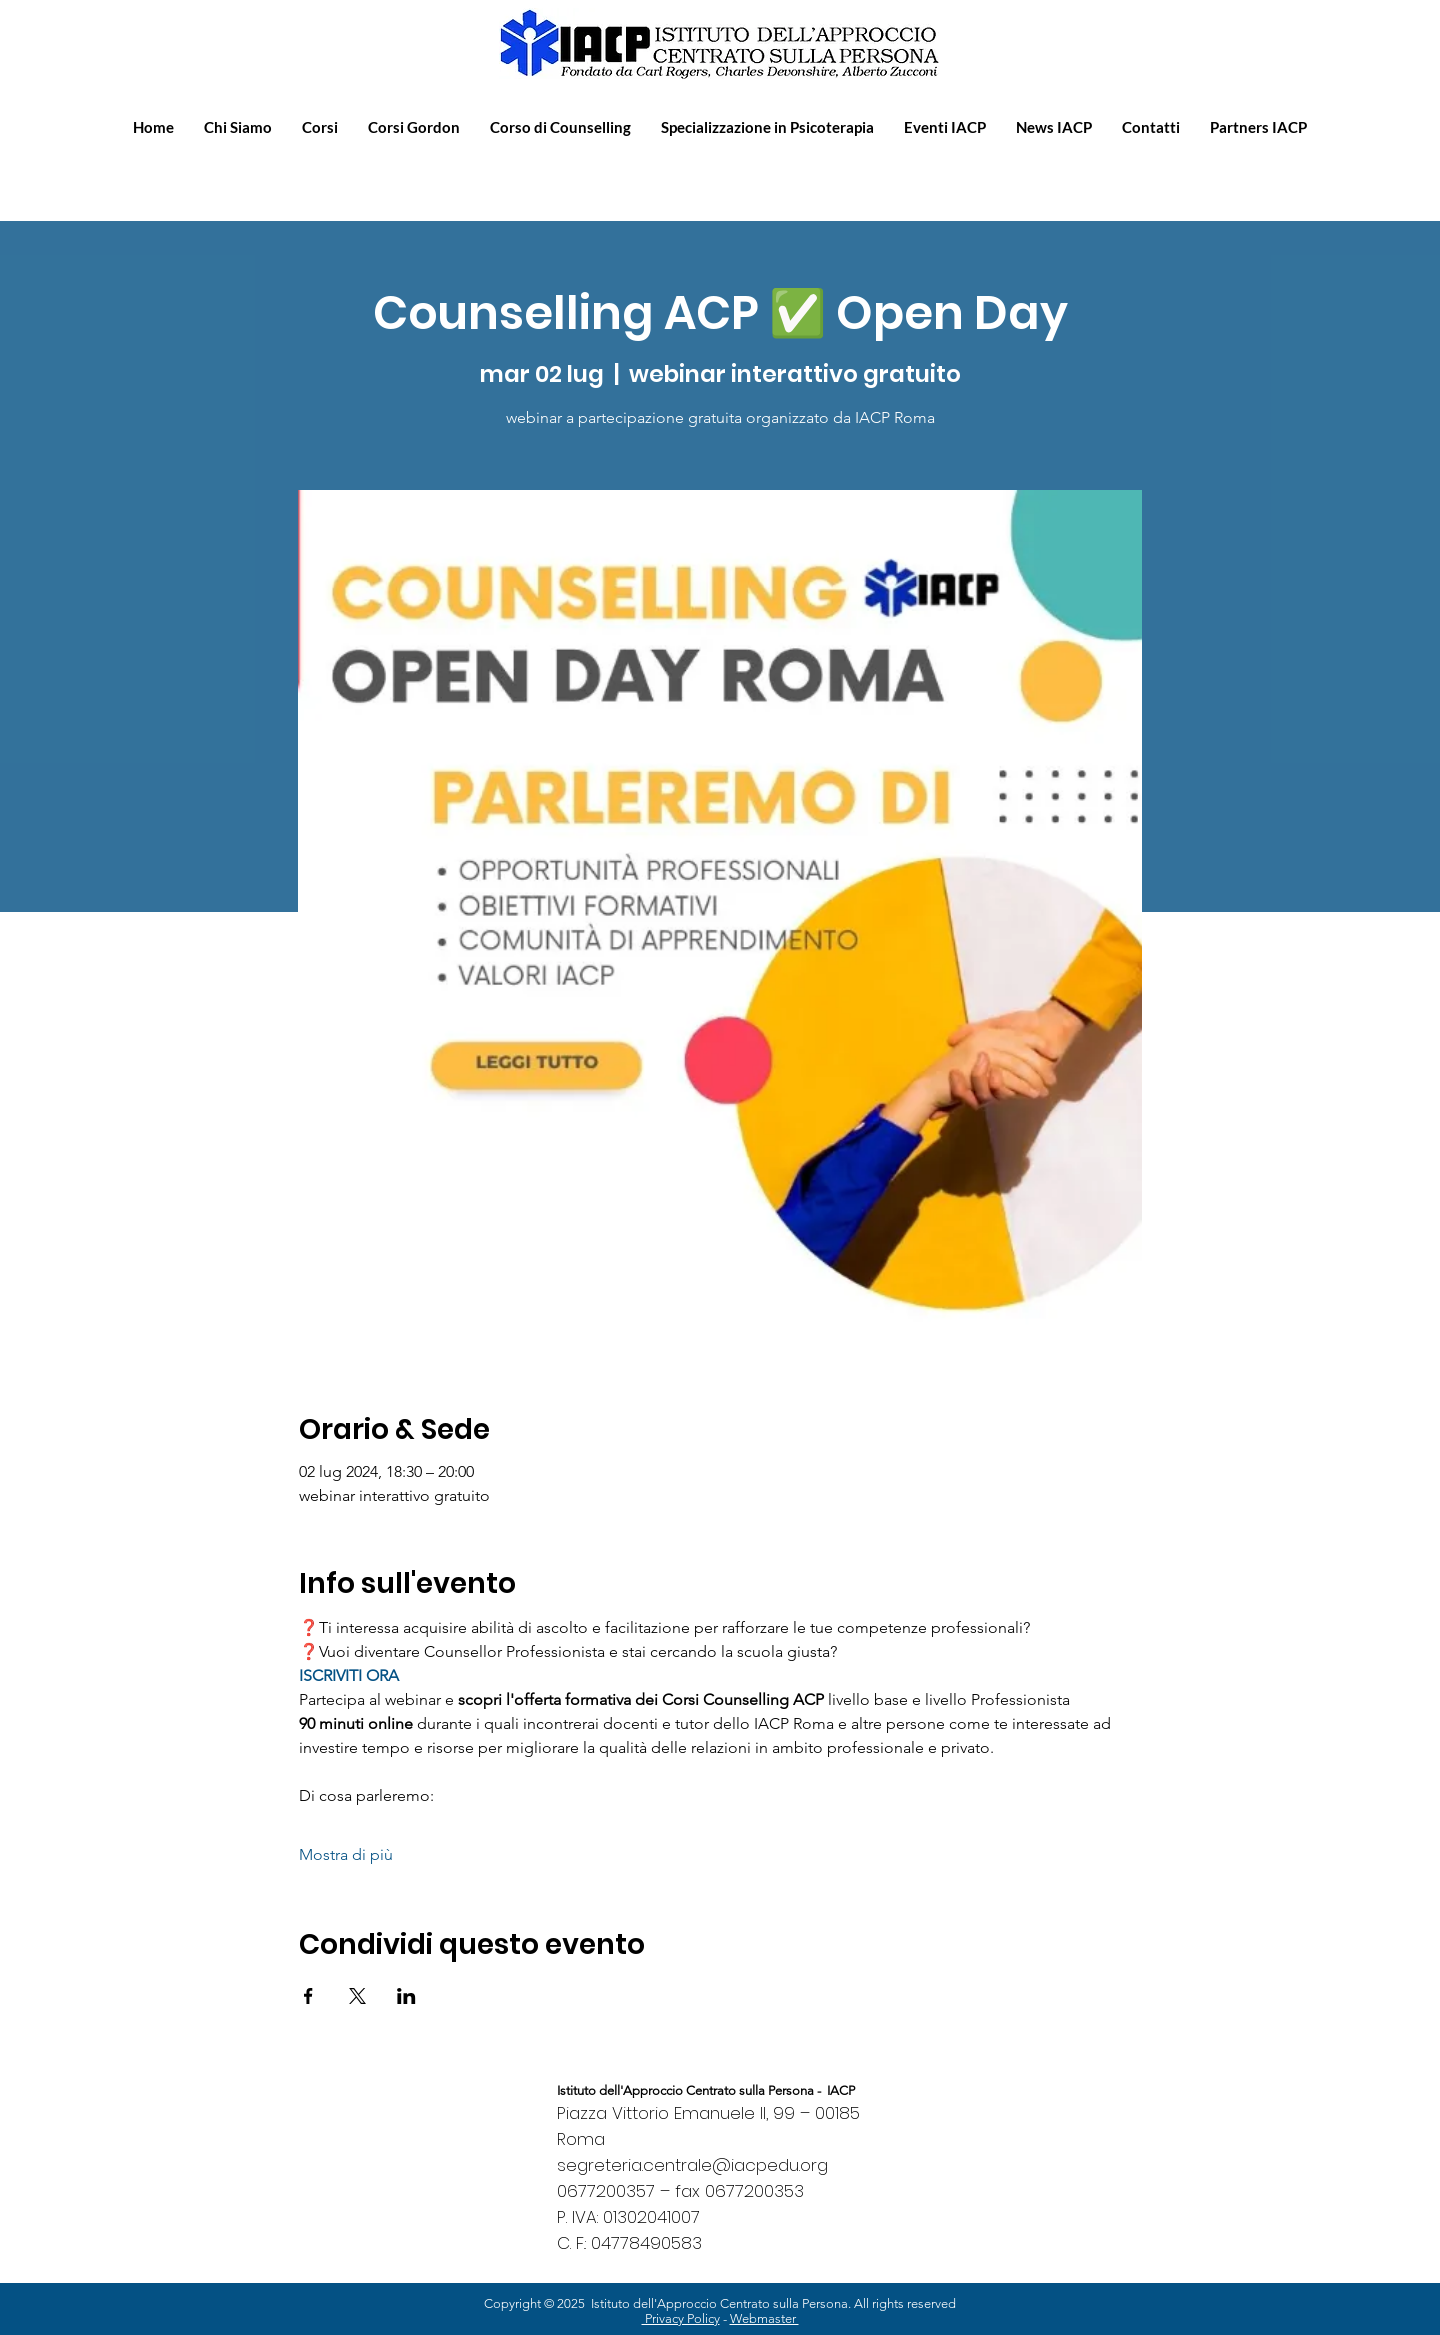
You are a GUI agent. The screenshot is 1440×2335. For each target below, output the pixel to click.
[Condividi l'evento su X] (357, 1996)
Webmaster (764, 2318)
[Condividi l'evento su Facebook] (308, 1996)
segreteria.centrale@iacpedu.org (692, 2165)
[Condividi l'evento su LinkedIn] (406, 1996)
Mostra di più (346, 1854)
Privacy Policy (681, 2318)
